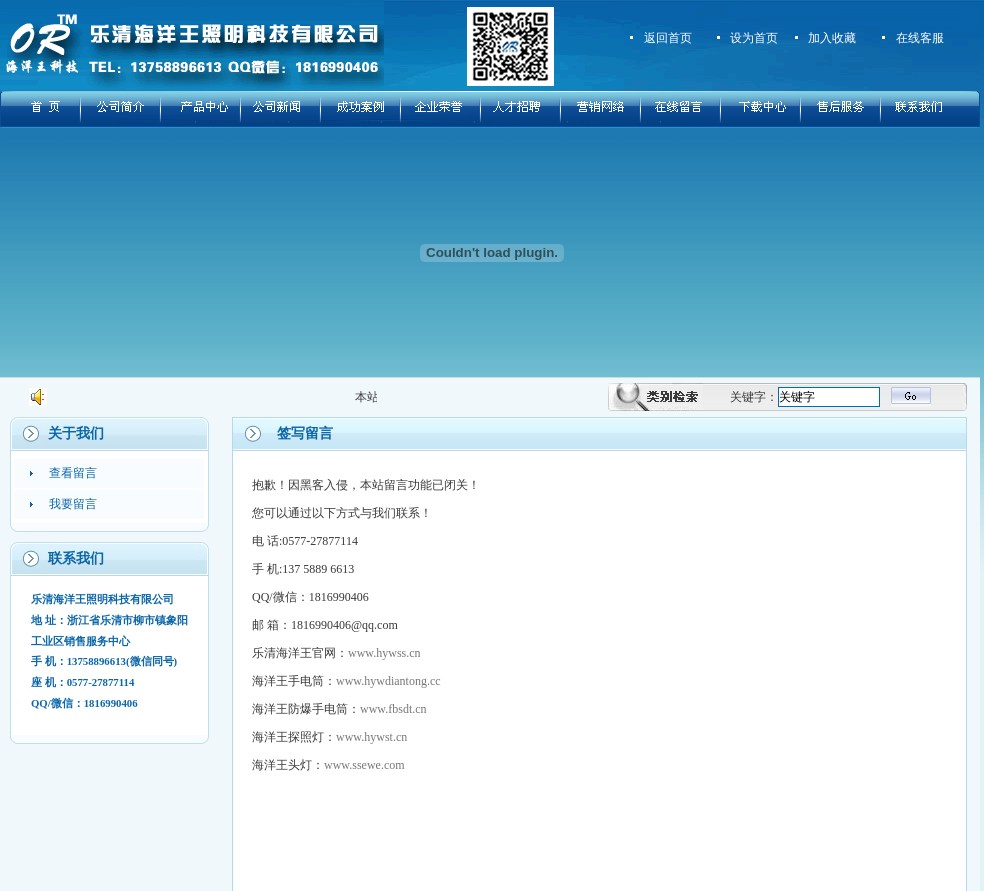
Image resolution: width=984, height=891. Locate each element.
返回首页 (668, 38)
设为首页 (754, 38)
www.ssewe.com (364, 765)
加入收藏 (832, 38)
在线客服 (920, 38)
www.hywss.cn (384, 653)
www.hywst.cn (371, 737)
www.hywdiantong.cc (388, 681)
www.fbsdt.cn (393, 709)
